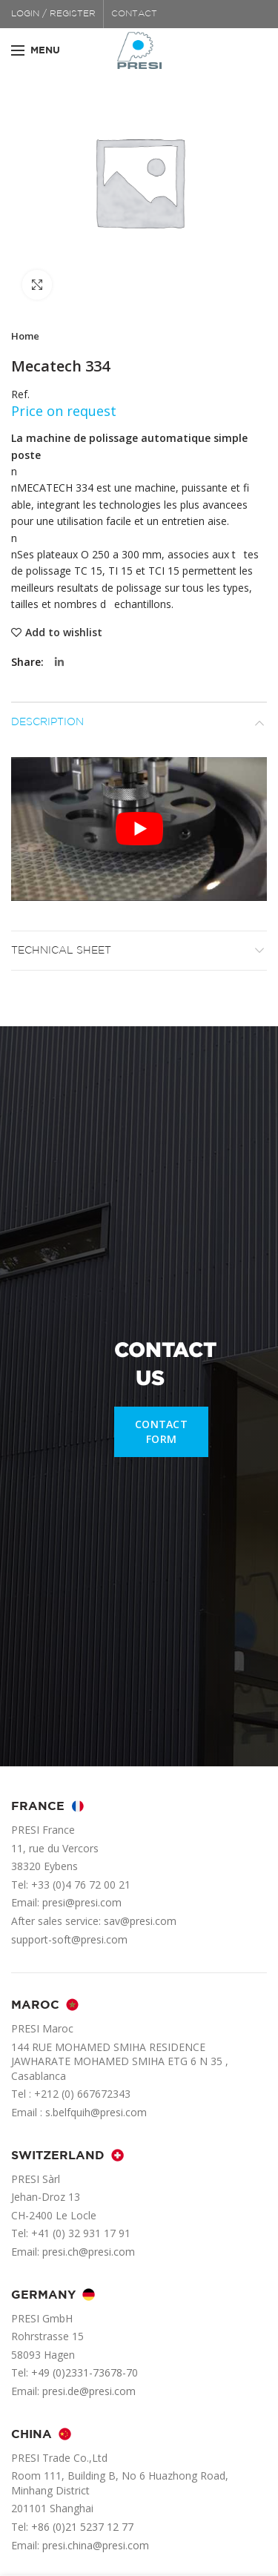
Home (25, 336)
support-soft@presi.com (69, 1939)
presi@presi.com (82, 1902)
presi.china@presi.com (95, 2545)
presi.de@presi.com (89, 2391)
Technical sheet (61, 950)
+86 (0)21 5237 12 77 (82, 2527)
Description (47, 722)
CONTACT (134, 14)
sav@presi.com (140, 1921)
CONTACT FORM (161, 1431)
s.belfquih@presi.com (96, 2112)
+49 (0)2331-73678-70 (84, 2372)
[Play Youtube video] (139, 829)
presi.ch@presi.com (88, 2252)
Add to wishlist (63, 632)
